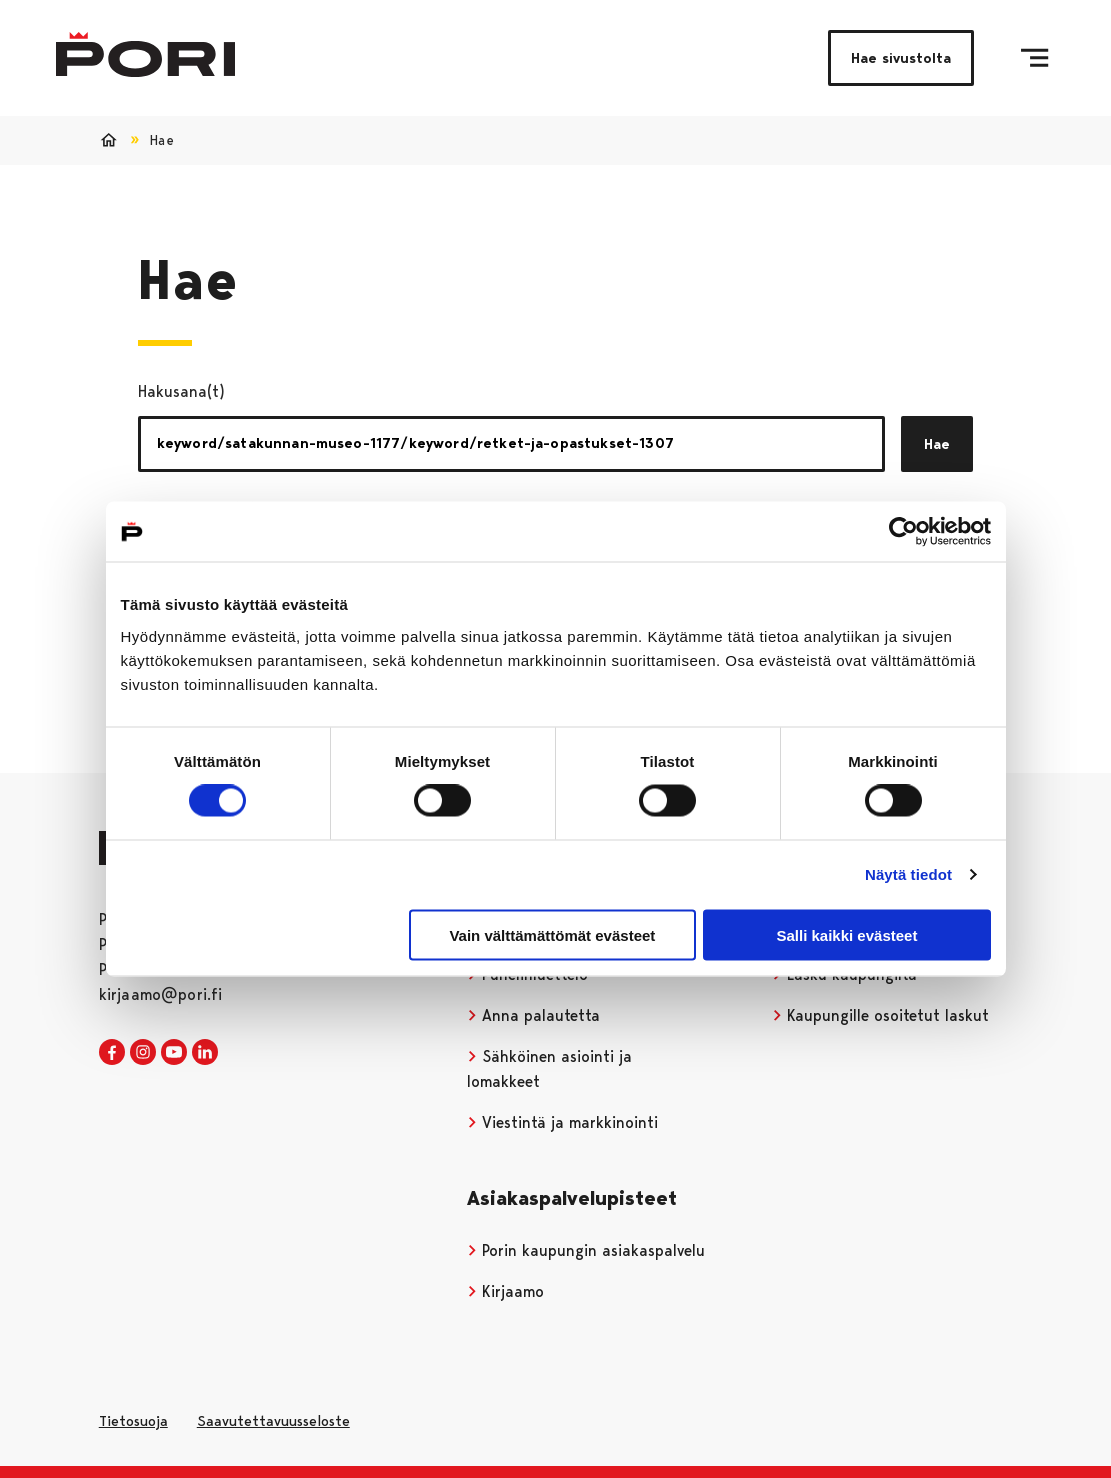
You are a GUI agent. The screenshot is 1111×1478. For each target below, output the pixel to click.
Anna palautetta (534, 1015)
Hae (937, 444)
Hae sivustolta (901, 58)
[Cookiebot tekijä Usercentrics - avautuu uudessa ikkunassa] (903, 532)
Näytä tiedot (908, 874)
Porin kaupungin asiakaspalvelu (586, 1250)
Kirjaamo (506, 1291)
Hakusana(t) (181, 391)
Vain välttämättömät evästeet (552, 934)
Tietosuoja (133, 1421)
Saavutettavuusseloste (273, 1421)
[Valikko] (1034, 58)
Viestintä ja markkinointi (563, 1122)
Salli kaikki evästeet (846, 934)
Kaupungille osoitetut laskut (881, 1015)
